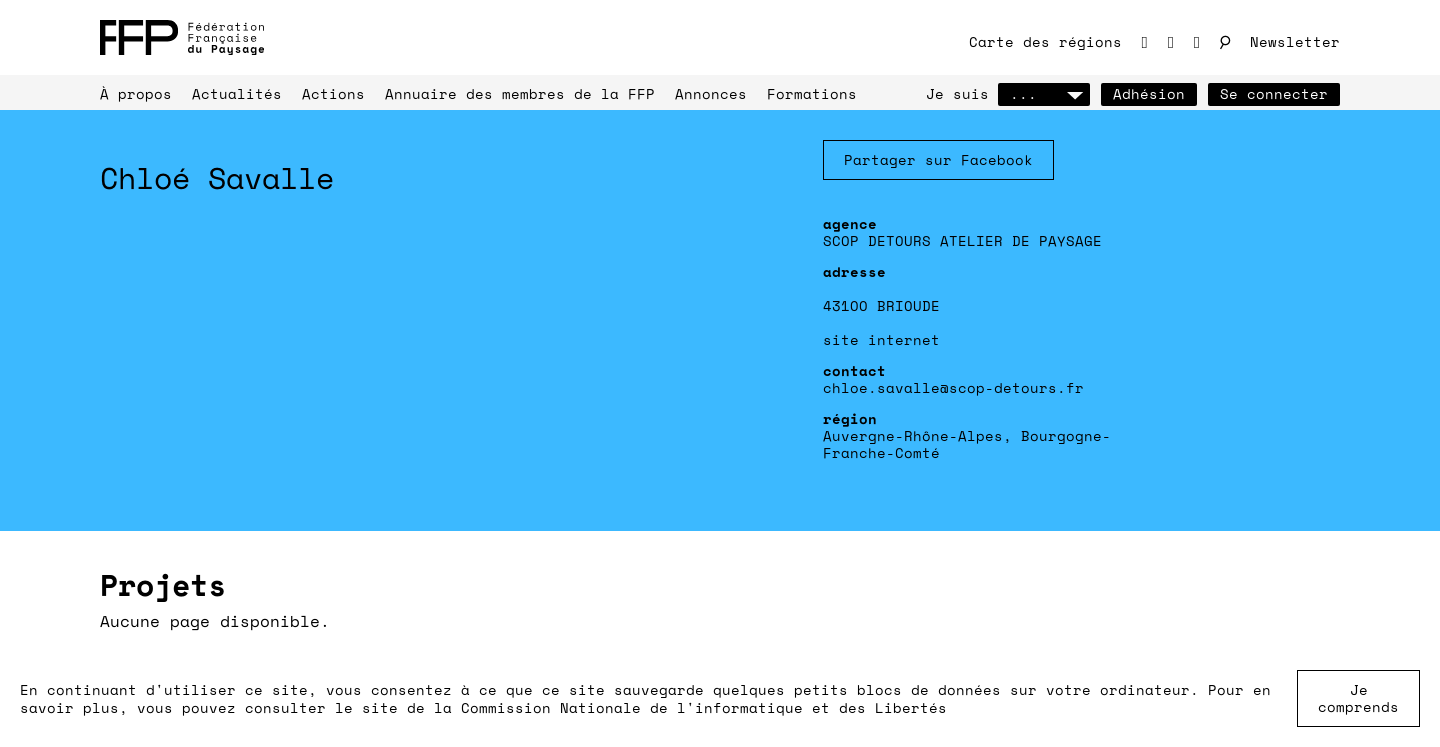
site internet (881, 339)
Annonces (711, 93)
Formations (812, 93)
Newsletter (1295, 41)
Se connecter (1274, 93)
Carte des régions (1045, 41)
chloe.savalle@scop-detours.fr (953, 387)
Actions (333, 93)
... (1044, 93)
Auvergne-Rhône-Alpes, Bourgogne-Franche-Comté (967, 444)
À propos (136, 93)
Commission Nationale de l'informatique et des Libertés (704, 707)
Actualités (237, 93)
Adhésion (1149, 93)
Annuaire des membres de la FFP (520, 93)
